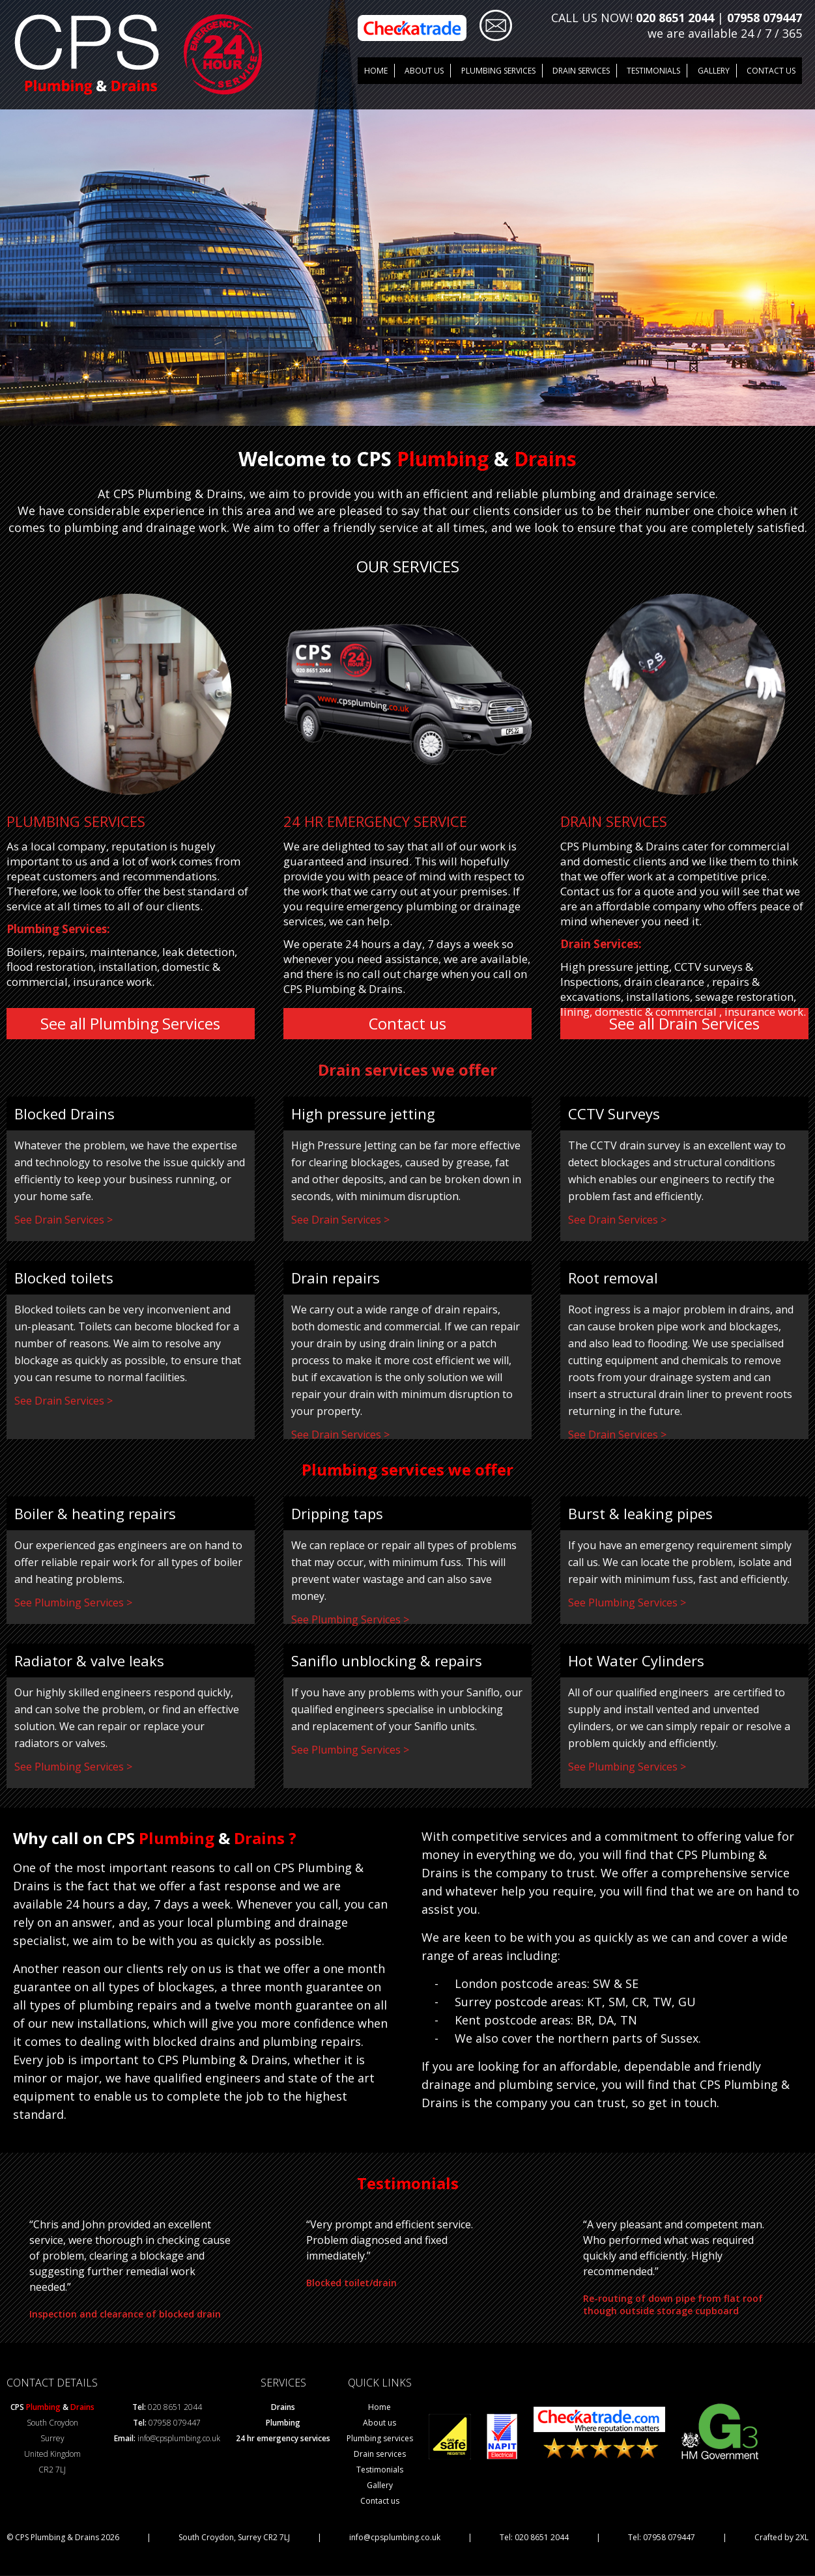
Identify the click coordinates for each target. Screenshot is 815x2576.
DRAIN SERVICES (580, 70)
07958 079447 (764, 17)
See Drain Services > (63, 1220)
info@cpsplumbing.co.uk (178, 2438)
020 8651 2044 (675, 17)
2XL (801, 2537)
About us (424, 70)
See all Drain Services (684, 1024)
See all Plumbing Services (130, 1024)
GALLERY (713, 70)
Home (375, 70)
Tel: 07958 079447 (661, 2537)
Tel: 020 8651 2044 (534, 2537)
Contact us (771, 70)
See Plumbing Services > (73, 1603)
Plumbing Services (498, 70)
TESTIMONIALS (653, 70)
